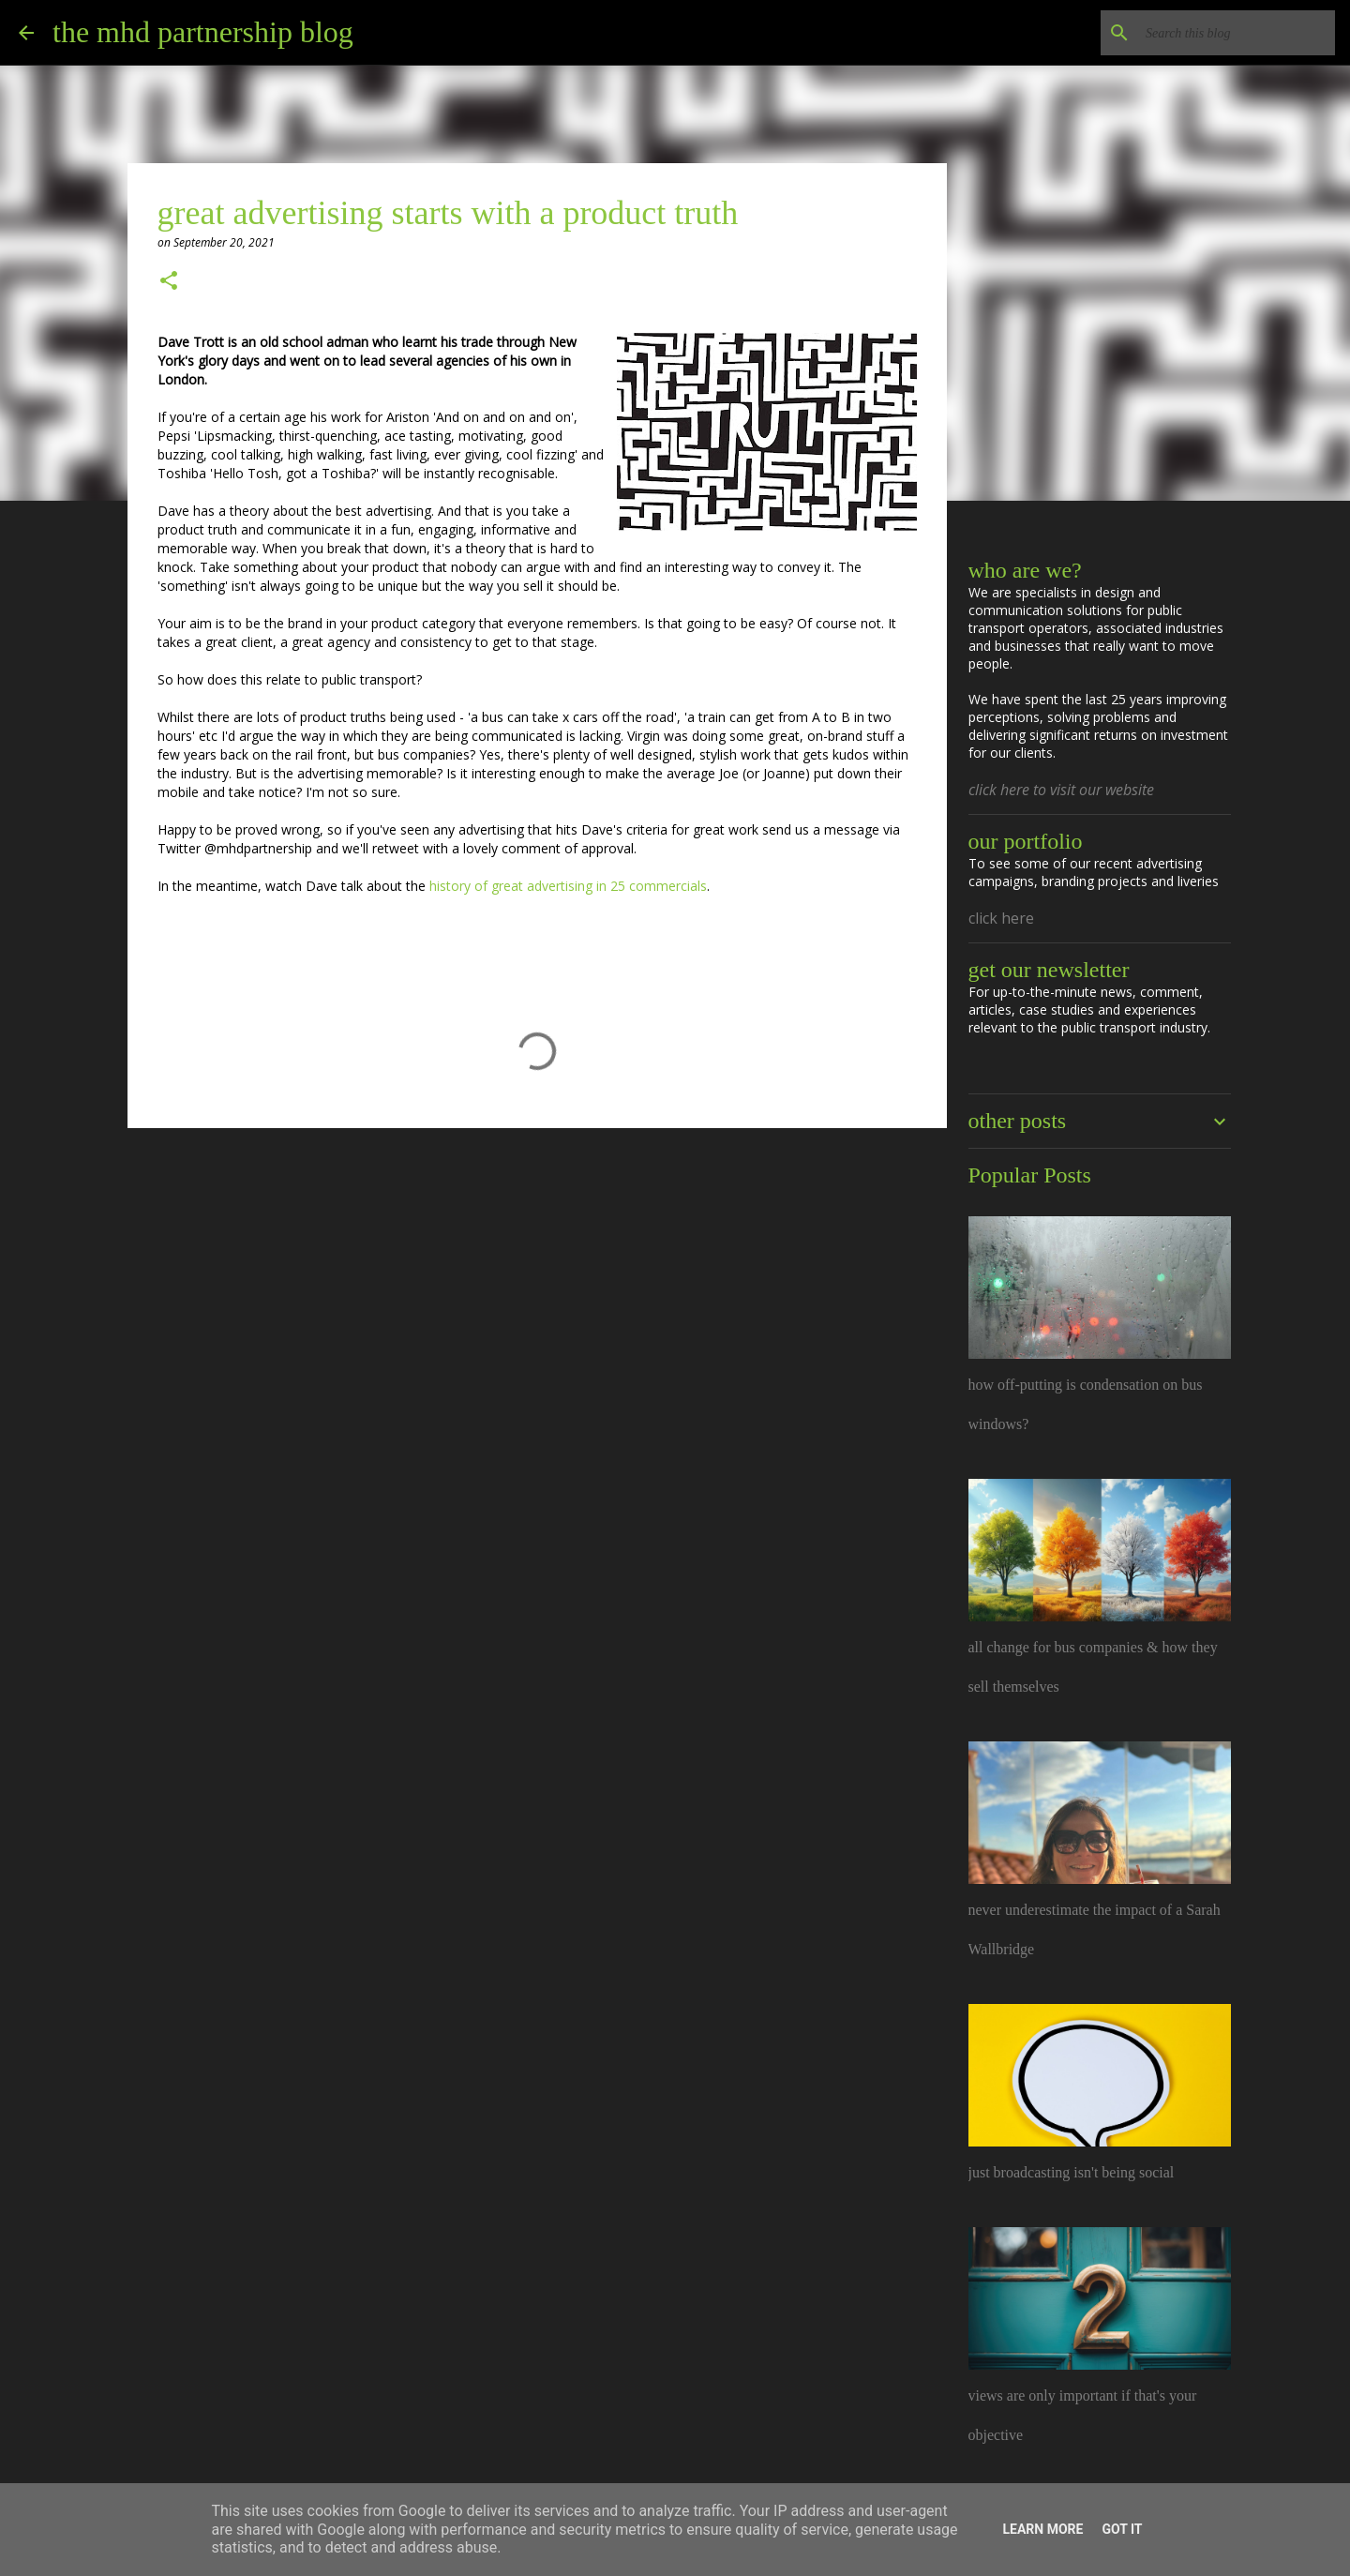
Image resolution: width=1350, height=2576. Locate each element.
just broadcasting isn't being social (1071, 2172)
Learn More (1042, 2529)
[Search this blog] (1236, 32)
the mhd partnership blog (202, 32)
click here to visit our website (1061, 789)
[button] (169, 281)
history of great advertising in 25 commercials (568, 886)
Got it (1122, 2529)
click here (1001, 918)
